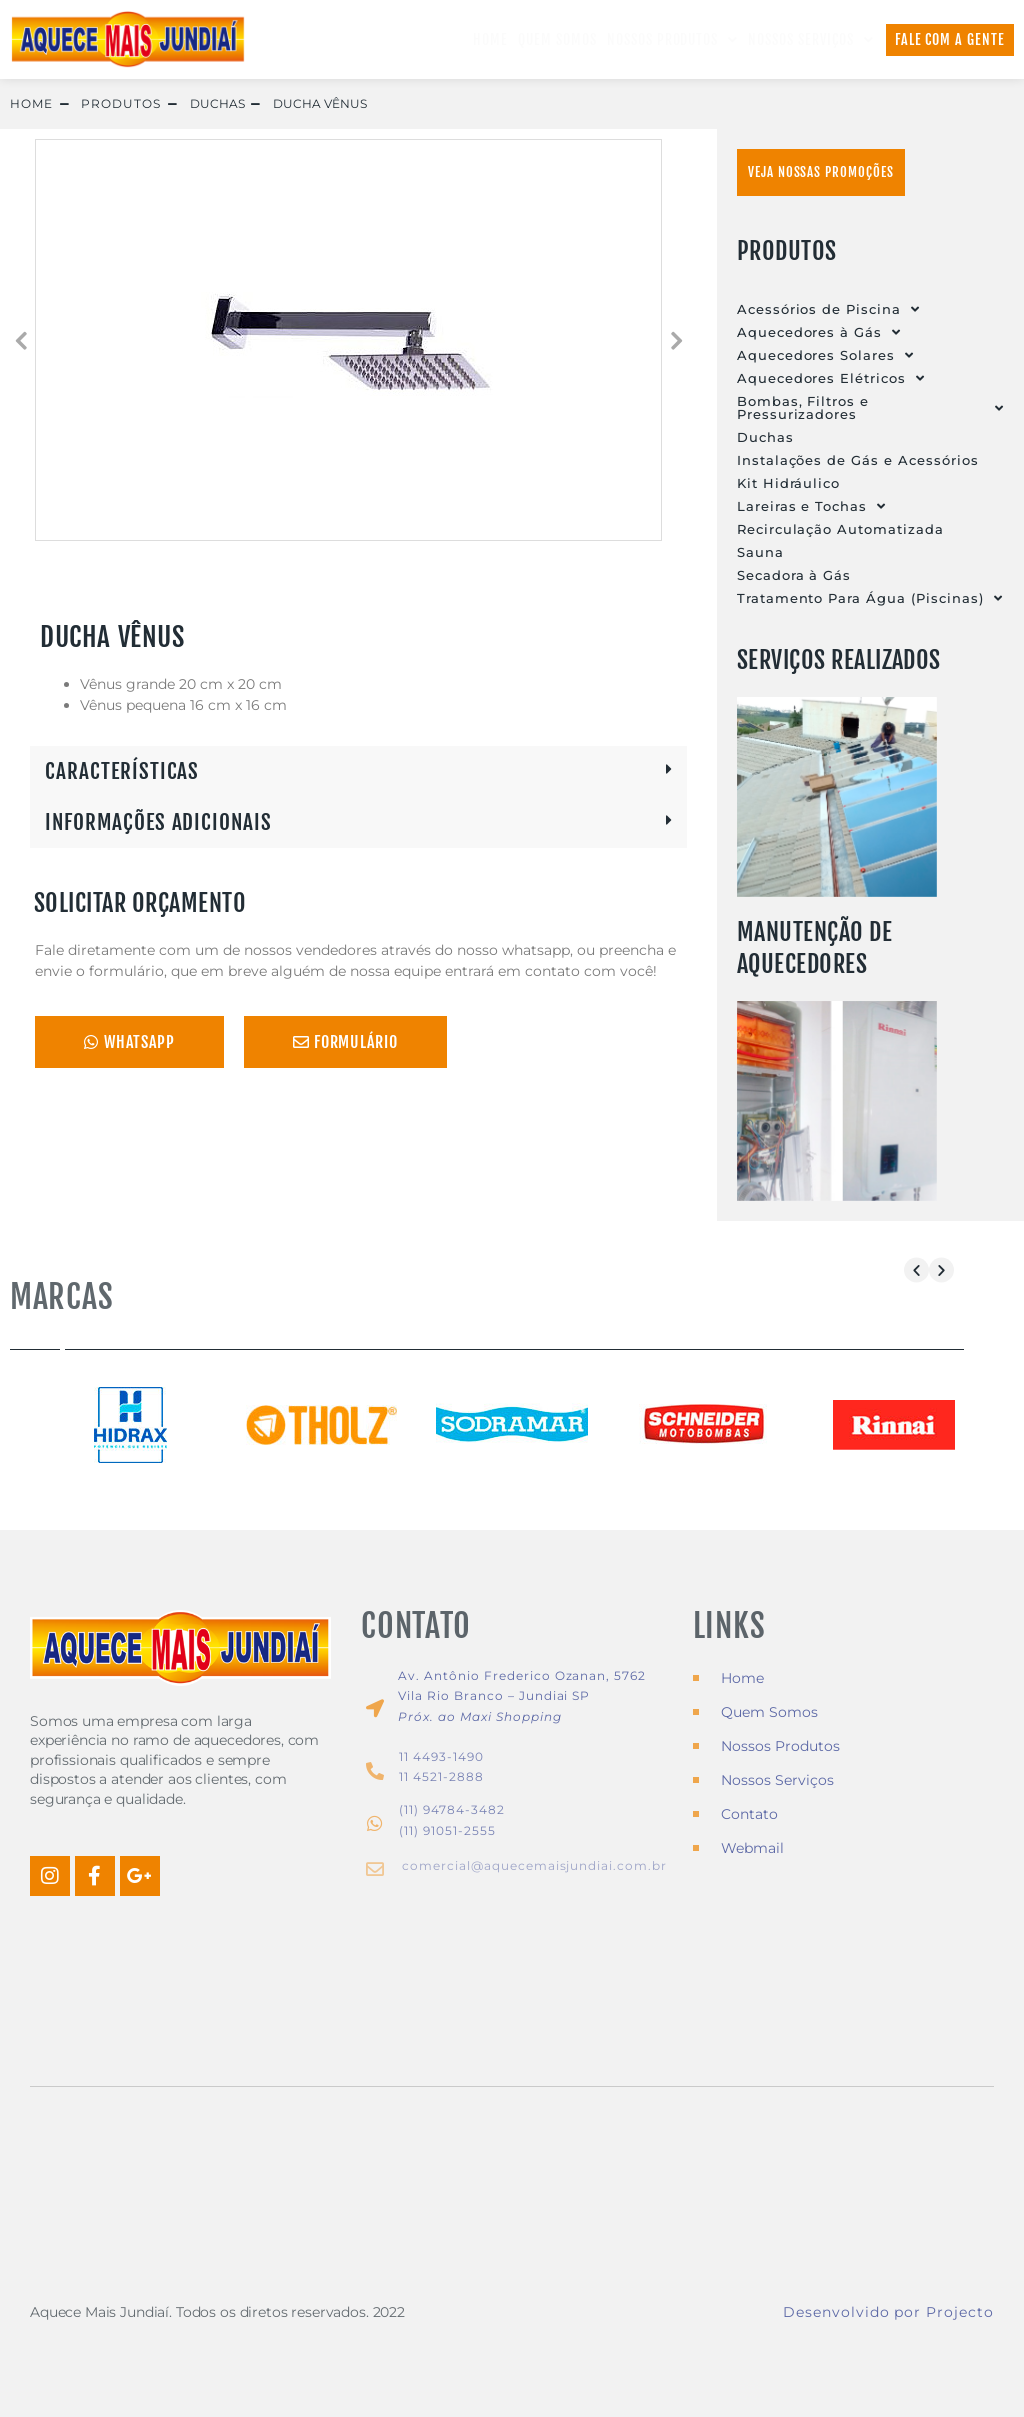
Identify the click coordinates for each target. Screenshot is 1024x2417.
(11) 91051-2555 (447, 1830)
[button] (20, 340)
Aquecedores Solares (825, 355)
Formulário (346, 1042)
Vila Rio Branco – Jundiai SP (494, 1696)
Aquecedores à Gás (819, 332)
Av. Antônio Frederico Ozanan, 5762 (522, 1675)
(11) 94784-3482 (451, 1809)
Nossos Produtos (672, 40)
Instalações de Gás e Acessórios (858, 460)
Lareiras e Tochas (811, 506)
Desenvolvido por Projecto (888, 2312)
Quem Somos (557, 39)
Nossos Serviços (810, 40)
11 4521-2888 (441, 1777)
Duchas (765, 437)
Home (490, 39)
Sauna (760, 552)
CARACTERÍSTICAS (122, 771)
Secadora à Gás (794, 575)
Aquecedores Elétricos (831, 378)
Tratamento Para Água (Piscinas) (870, 598)
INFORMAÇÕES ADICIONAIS (158, 822)
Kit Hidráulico (788, 483)
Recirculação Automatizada (840, 529)
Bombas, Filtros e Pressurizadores (870, 408)
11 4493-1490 (441, 1756)
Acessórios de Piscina (828, 309)
